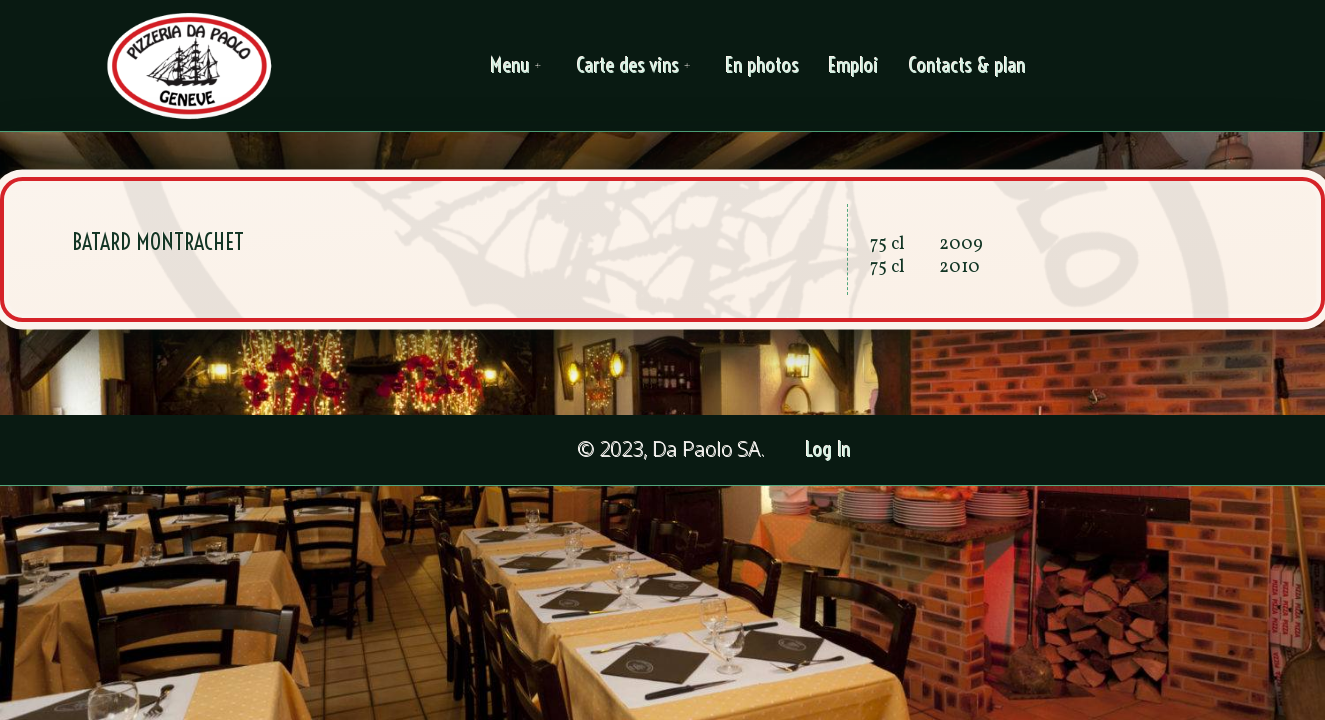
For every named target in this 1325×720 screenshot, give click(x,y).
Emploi (854, 65)
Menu (519, 65)
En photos (762, 65)
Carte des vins (636, 65)
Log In (828, 449)
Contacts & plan (967, 65)
